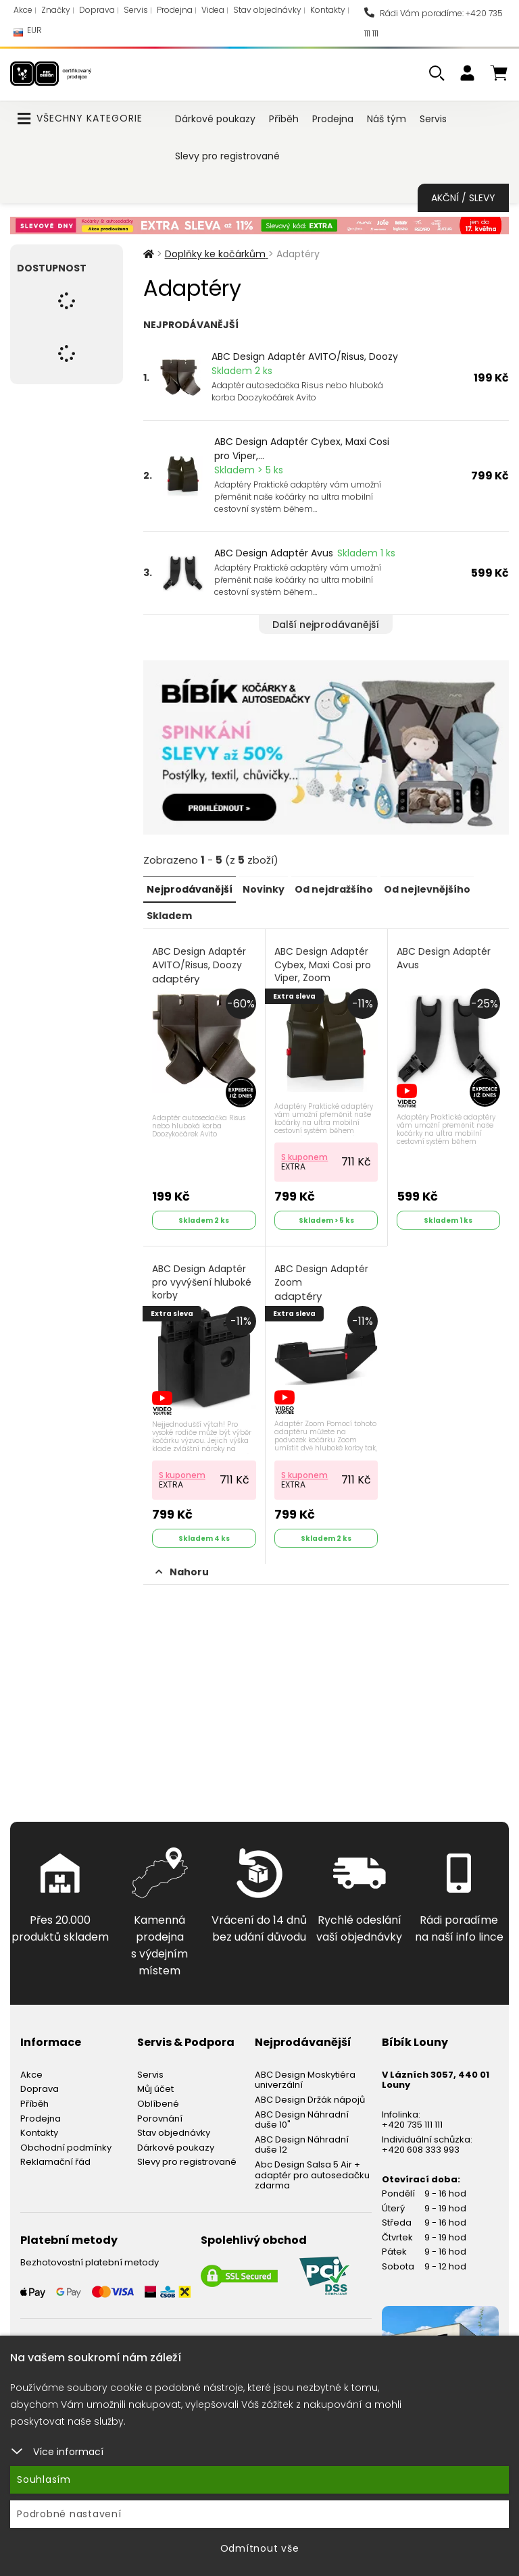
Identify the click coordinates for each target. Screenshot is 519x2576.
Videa (212, 10)
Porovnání (159, 2115)
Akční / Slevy (463, 198)
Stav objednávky (267, 10)
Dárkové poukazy (215, 119)
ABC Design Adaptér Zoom (322, 1281)
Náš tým (386, 119)
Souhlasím (44, 2479)
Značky (55, 10)
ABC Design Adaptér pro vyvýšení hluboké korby (202, 1280)
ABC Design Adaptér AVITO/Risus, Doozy (305, 356)
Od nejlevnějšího (426, 888)
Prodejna (175, 10)
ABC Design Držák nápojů (310, 2096)
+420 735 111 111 (412, 2121)
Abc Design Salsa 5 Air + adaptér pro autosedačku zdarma (312, 2171)
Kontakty (327, 10)
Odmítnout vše (259, 2548)
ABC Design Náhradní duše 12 (302, 2141)
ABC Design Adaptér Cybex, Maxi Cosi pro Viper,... (301, 449)
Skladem (169, 914)
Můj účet (155, 2086)
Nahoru (182, 1568)
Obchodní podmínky (66, 2144)
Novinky (264, 888)
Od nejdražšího (334, 888)
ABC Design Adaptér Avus (273, 553)
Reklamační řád (55, 2159)
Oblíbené (158, 2100)
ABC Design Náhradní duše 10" (302, 2116)
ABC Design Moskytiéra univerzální (305, 2076)
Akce (23, 10)
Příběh (284, 119)
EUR (28, 33)
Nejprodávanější (189, 888)
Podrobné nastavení (69, 2514)
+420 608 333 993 (421, 2146)
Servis (136, 10)
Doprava (97, 10)
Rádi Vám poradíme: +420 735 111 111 (433, 23)
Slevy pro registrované (227, 156)
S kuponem (305, 1155)
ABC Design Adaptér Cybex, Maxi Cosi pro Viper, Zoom (323, 971)
